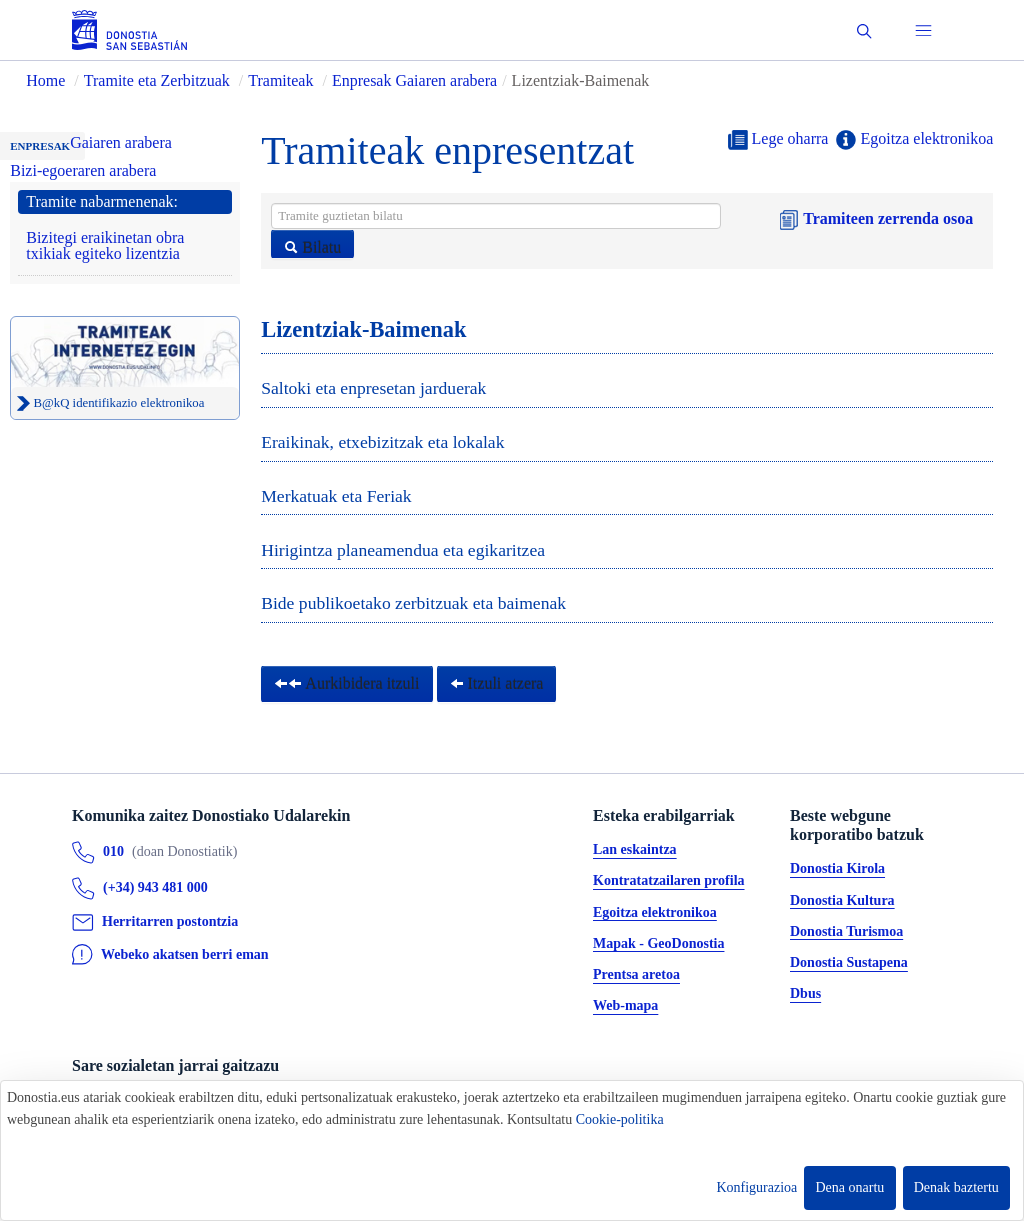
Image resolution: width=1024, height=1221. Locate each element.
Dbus (805, 994)
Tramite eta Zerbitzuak (157, 80)
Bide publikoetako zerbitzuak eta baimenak (413, 603)
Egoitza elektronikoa (914, 140)
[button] (864, 30)
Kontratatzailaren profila (669, 881)
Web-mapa (625, 1006)
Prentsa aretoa (636, 975)
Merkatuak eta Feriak (336, 496)
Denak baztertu (956, 1187)
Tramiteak (280, 80)
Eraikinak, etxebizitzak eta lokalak (382, 442)
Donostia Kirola (837, 869)
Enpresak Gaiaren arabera (414, 80)
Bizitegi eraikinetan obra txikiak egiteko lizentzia (105, 245)
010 (113, 852)
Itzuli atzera (497, 683)
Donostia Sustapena (849, 963)
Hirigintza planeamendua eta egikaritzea (403, 550)
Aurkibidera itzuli (346, 683)
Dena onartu (850, 1187)
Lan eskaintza (635, 850)
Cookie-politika (620, 1119)
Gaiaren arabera (121, 142)
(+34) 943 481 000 (155, 888)
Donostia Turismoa (846, 931)
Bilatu (312, 247)
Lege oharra (778, 140)
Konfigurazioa (756, 1187)
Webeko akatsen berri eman (185, 954)
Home (45, 80)
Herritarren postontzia (170, 922)
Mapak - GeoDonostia (658, 943)
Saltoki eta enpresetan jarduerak (373, 388)
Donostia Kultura (842, 900)
